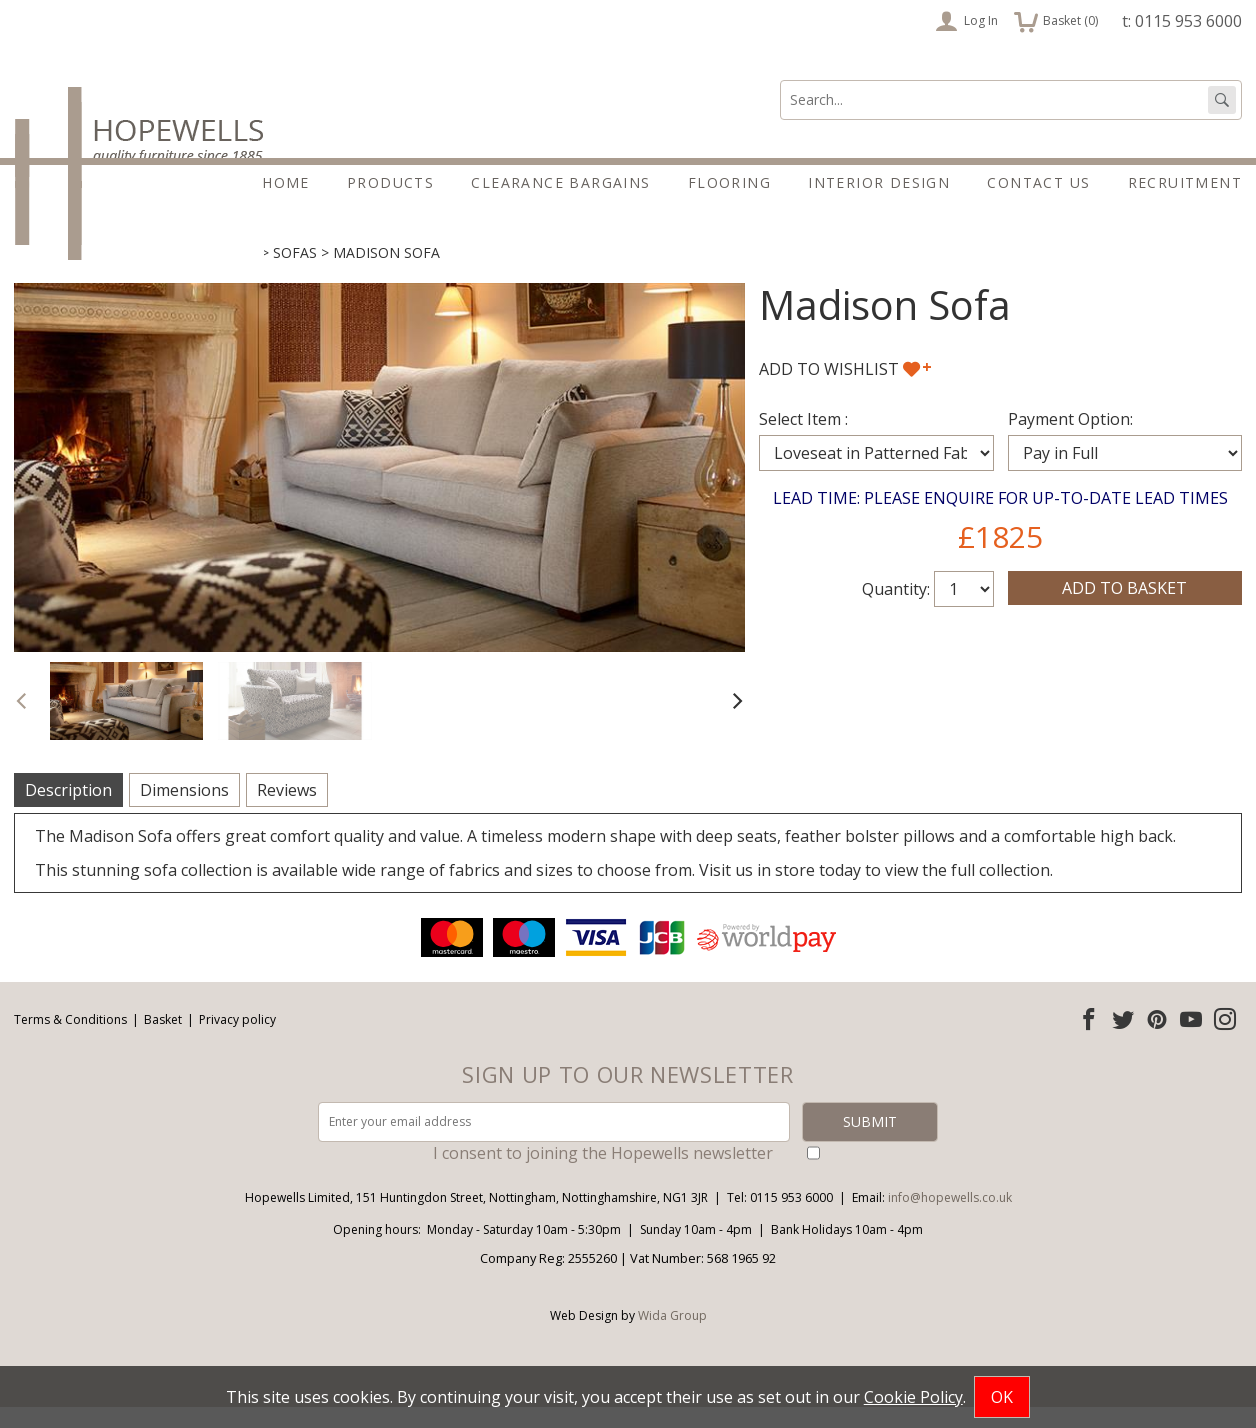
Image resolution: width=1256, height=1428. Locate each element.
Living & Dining (71, 273)
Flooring (729, 182)
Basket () (1056, 21)
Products (390, 182)
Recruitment (1185, 182)
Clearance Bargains (560, 182)
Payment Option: (1070, 440)
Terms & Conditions (70, 1040)
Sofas (295, 273)
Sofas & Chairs (201, 273)
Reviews (287, 811)
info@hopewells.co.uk (950, 1218)
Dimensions (184, 811)
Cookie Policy (913, 1397)
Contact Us (1038, 182)
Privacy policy (237, 1040)
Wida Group (672, 1336)
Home (286, 182)
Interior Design (879, 182)
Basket (163, 1040)
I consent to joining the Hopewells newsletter (603, 1174)
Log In (966, 21)
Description (68, 811)
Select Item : (803, 440)
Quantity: (896, 610)
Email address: (0, 934)
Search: (780, 80)
